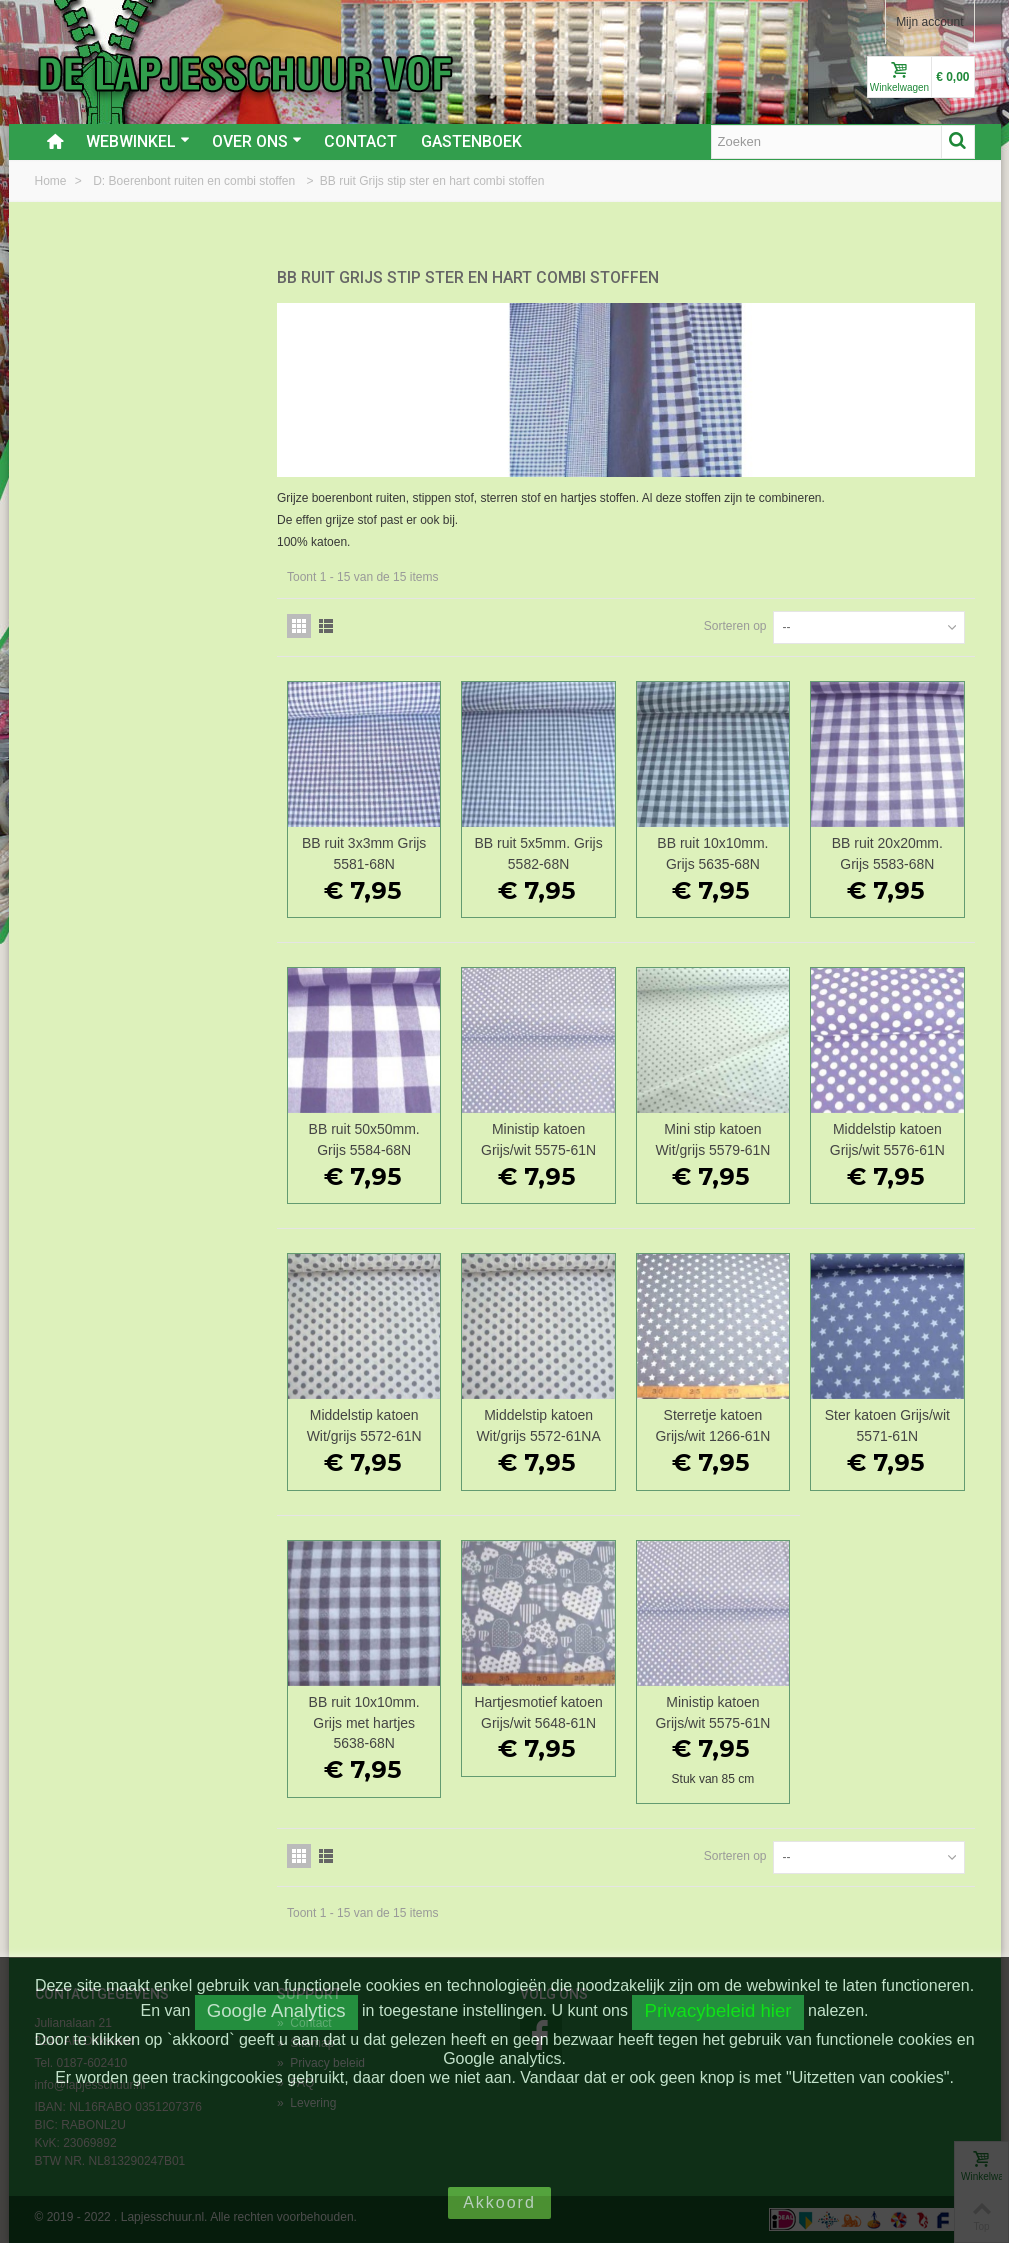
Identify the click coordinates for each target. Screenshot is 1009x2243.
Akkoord (499, 2202)
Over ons (257, 141)
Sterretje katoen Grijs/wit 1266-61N (712, 1425)
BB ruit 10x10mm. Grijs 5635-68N (712, 853)
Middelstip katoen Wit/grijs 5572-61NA (538, 1425)
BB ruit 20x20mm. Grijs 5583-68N (887, 853)
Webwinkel (138, 141)
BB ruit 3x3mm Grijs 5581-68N (364, 853)
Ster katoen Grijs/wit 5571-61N (887, 1425)
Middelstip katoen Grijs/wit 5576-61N (887, 1139)
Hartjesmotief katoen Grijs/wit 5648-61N (538, 1712)
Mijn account (929, 22)
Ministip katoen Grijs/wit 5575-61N (538, 1139)
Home (52, 181)
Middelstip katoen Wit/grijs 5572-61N (364, 1425)
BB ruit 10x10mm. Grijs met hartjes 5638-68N (364, 1723)
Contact (360, 141)
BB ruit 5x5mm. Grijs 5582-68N (538, 853)
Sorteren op (735, 626)
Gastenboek (471, 141)
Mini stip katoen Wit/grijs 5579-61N (712, 1139)
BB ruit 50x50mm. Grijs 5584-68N (364, 1139)
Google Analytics (276, 2010)
